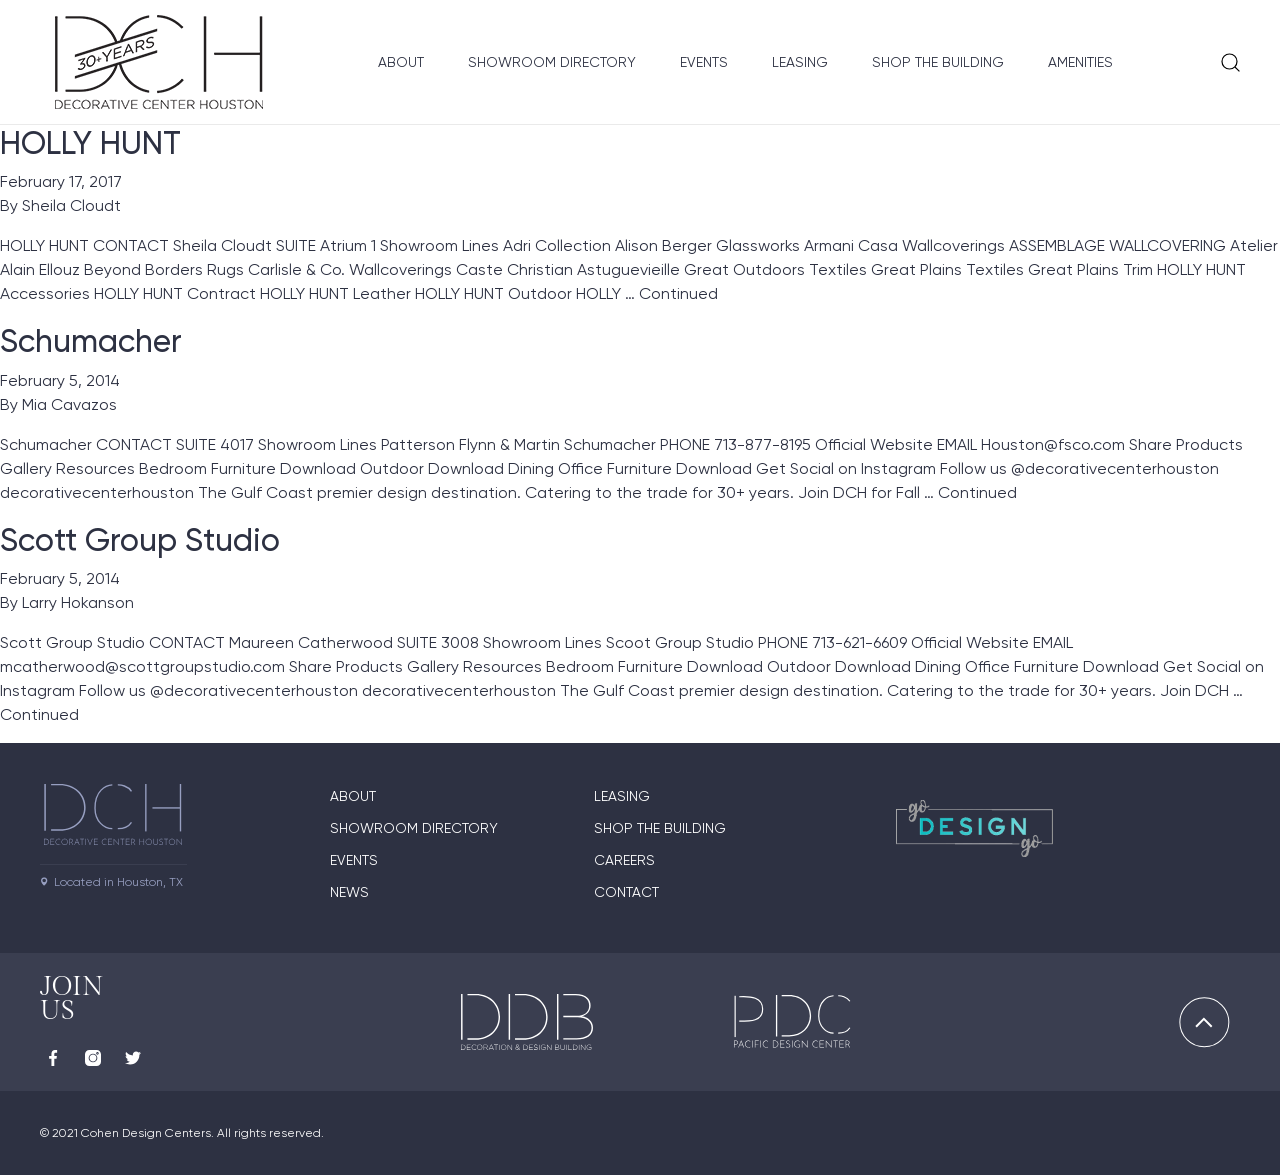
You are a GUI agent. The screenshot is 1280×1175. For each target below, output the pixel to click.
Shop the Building (938, 62)
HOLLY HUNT (90, 143)
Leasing (800, 62)
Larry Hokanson (78, 602)
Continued (678, 293)
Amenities (1080, 62)
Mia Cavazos (69, 404)
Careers (624, 860)
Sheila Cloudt (71, 205)
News (349, 892)
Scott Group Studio (140, 540)
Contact (626, 892)
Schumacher (91, 341)
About (401, 62)
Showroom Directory (552, 62)
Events (704, 62)
